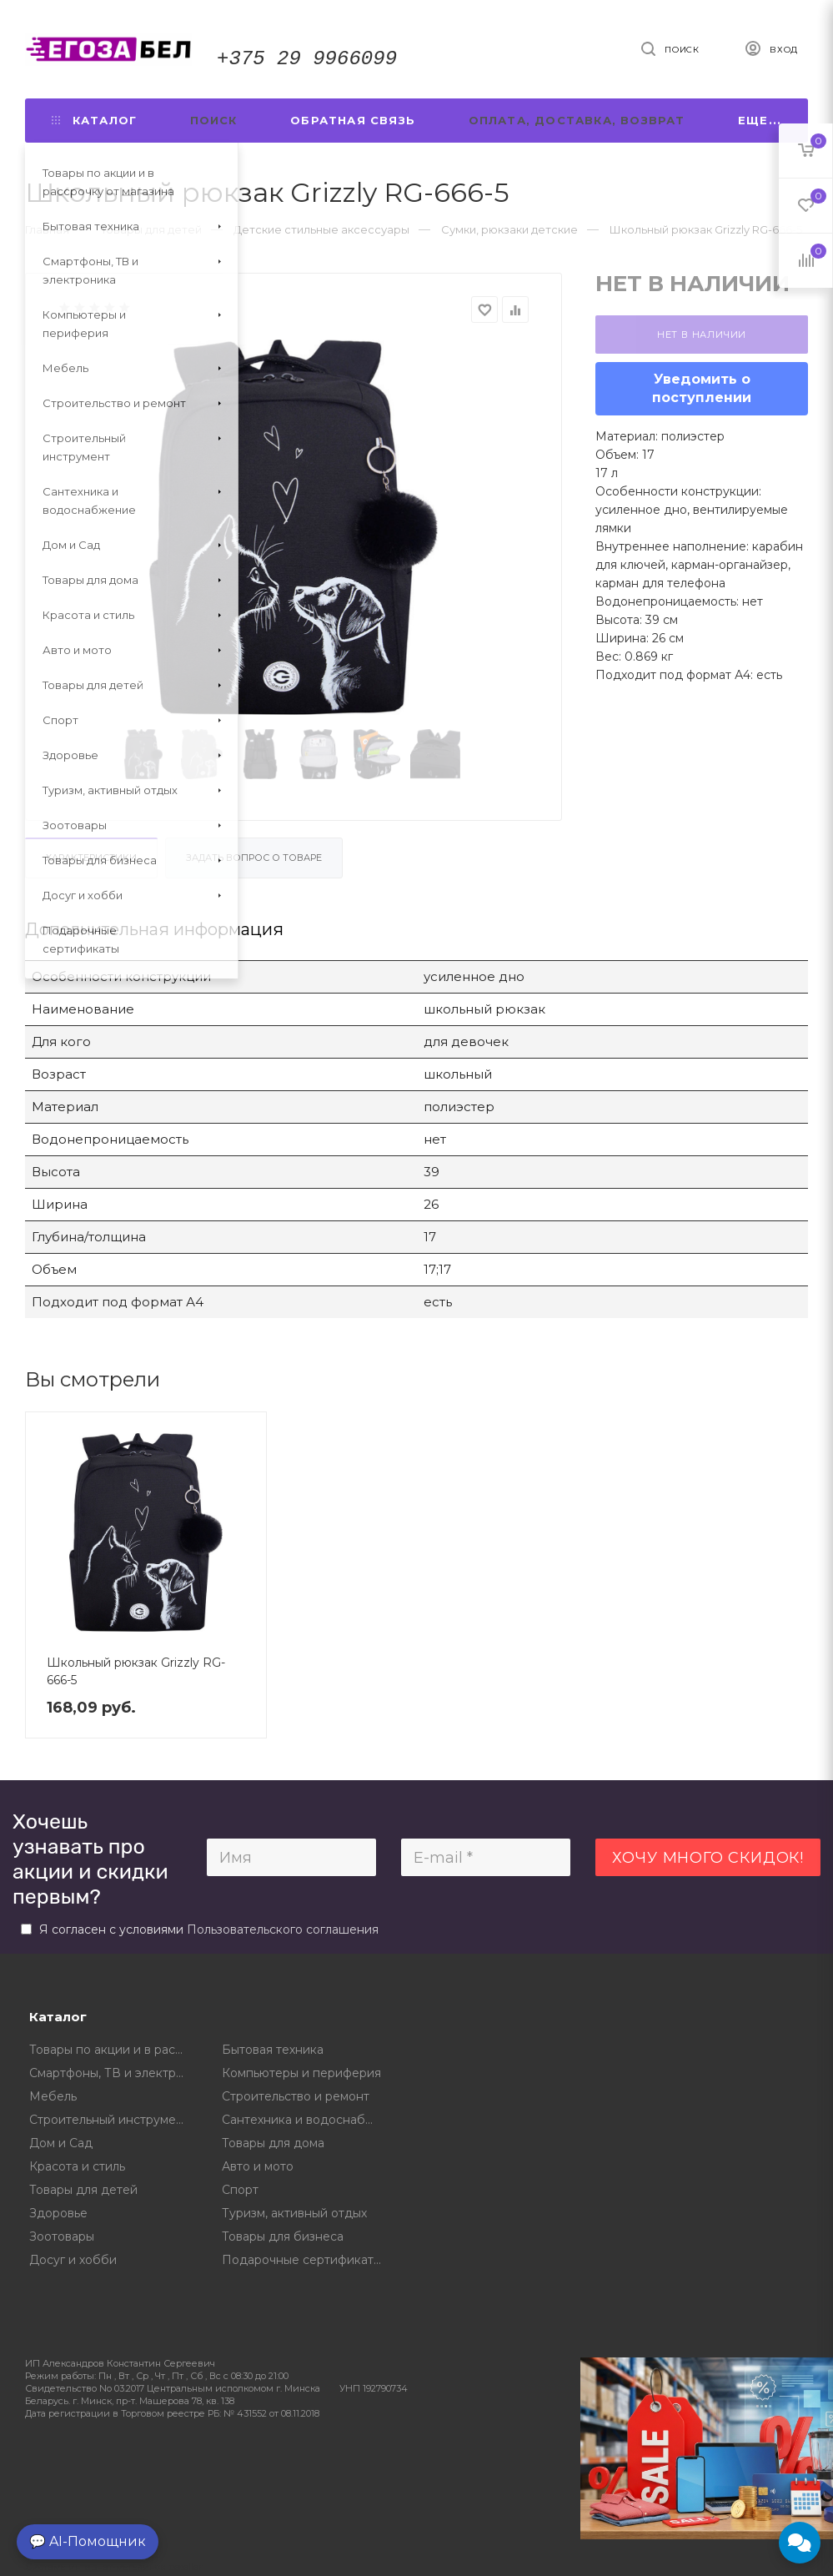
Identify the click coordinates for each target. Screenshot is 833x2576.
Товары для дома (273, 2143)
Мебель (53, 2096)
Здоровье (58, 2213)
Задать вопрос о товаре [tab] (254, 857)
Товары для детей (83, 2189)
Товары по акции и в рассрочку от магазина (113, 2049)
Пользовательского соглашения (283, 1929)
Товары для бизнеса (283, 2236)
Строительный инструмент (109, 2119)
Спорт (240, 2189)
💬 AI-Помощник (87, 2541)
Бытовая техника (273, 2049)
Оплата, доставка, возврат (577, 120)
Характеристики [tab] (91, 857)
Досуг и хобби (73, 2259)
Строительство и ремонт (295, 2096)
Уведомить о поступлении (701, 388)
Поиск (214, 120)
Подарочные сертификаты (302, 2259)
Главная (47, 229)
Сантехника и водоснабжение (306, 2119)
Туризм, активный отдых (294, 2213)
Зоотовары (61, 2236)
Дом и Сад (61, 2143)
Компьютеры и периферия (301, 2072)
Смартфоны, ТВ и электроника (113, 2072)
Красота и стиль (77, 2166)
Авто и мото (258, 2166)
